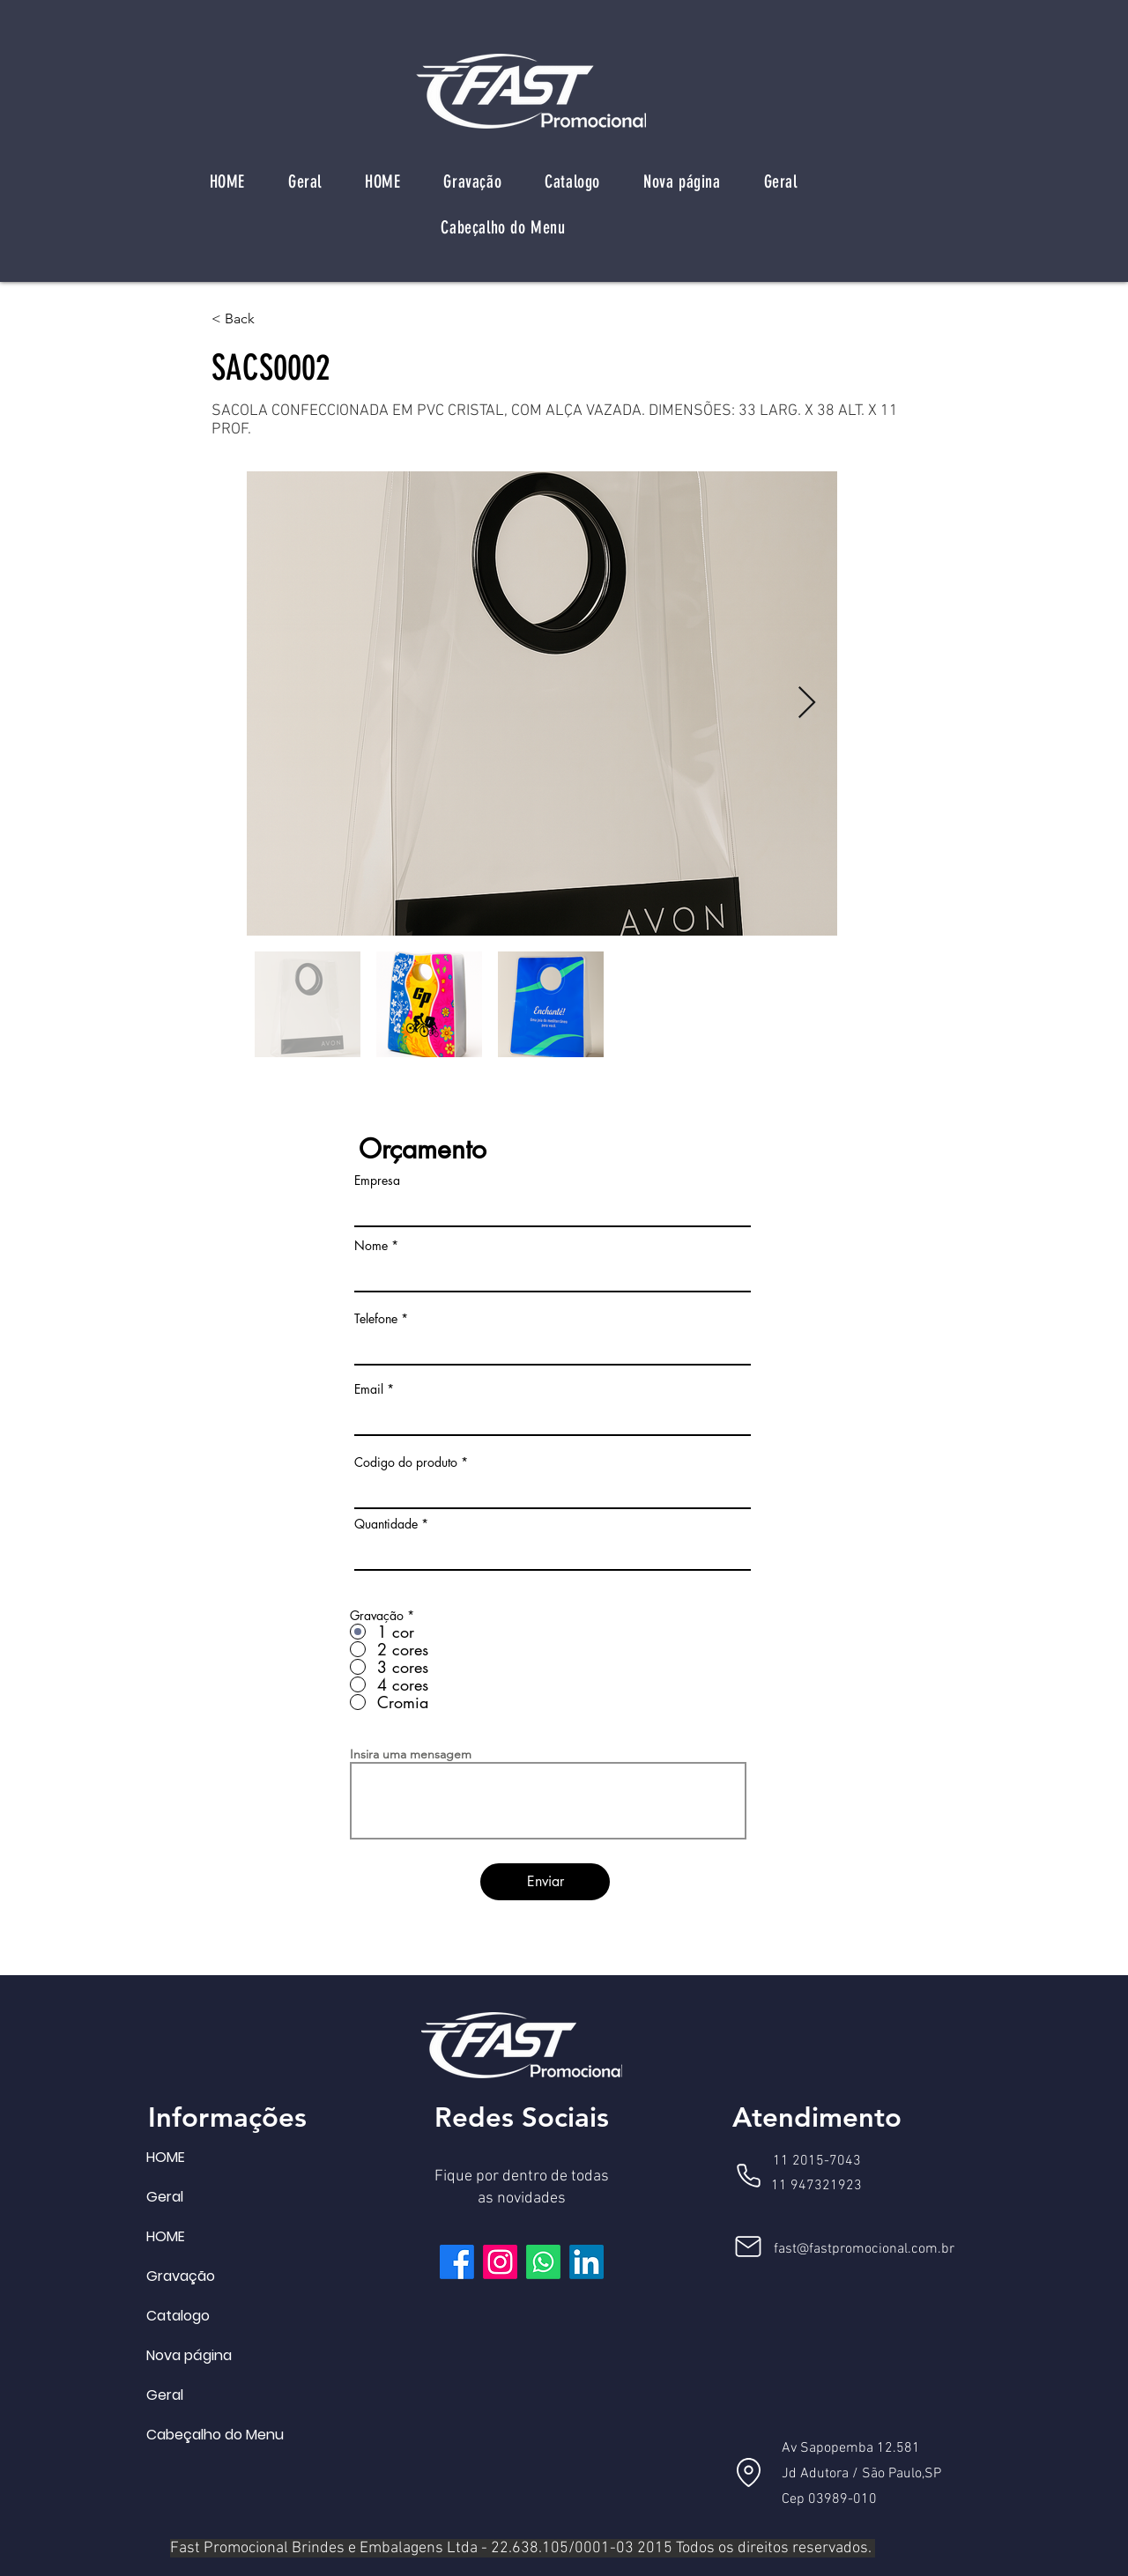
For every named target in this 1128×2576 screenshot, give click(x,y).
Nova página (188, 2355)
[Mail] (748, 2246)
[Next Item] (807, 703)
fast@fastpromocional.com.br (864, 2249)
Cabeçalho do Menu (188, 2434)
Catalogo (178, 2316)
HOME (165, 2157)
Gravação (180, 2276)
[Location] (748, 2472)
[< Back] (269, 319)
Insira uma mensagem (410, 1754)
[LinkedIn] (586, 2262)
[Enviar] (545, 1881)
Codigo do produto (405, 1462)
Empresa (377, 1180)
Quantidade (386, 1524)
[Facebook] (457, 2262)
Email (368, 1389)
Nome (371, 1246)
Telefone (375, 1319)
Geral (164, 2197)
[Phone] (748, 2175)
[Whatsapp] (543, 2262)
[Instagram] (500, 2262)
